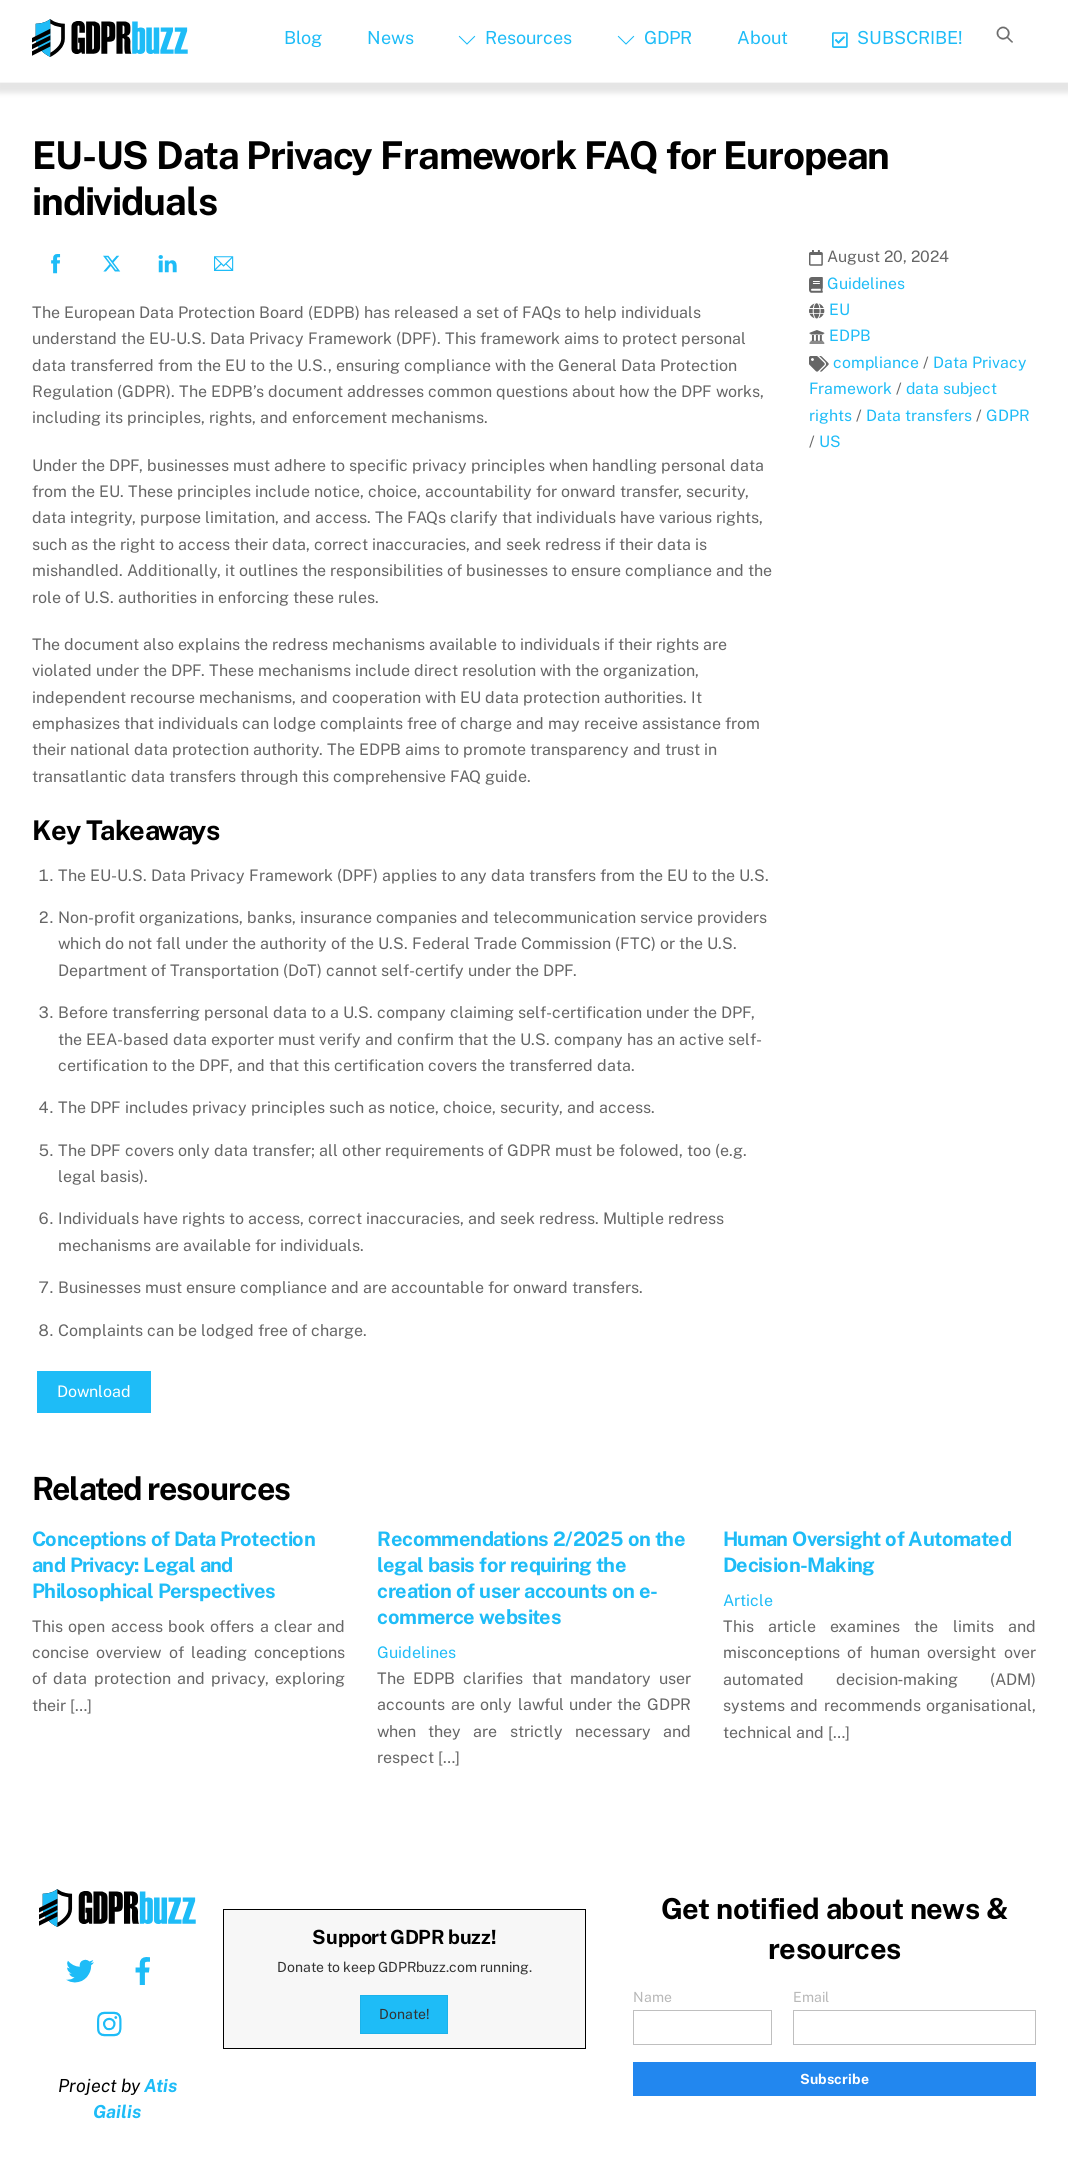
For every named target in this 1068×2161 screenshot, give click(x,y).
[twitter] (83, 1970)
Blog (303, 37)
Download (94, 1391)
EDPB (850, 335)
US (830, 441)
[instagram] (114, 2023)
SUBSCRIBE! (897, 37)
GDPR (654, 37)
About (762, 37)
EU (839, 309)
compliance (876, 362)
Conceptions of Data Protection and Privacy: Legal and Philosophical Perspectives (173, 1565)
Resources (515, 37)
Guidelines (866, 283)
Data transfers (919, 415)
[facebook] (146, 1970)
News (390, 37)
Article (748, 1600)
